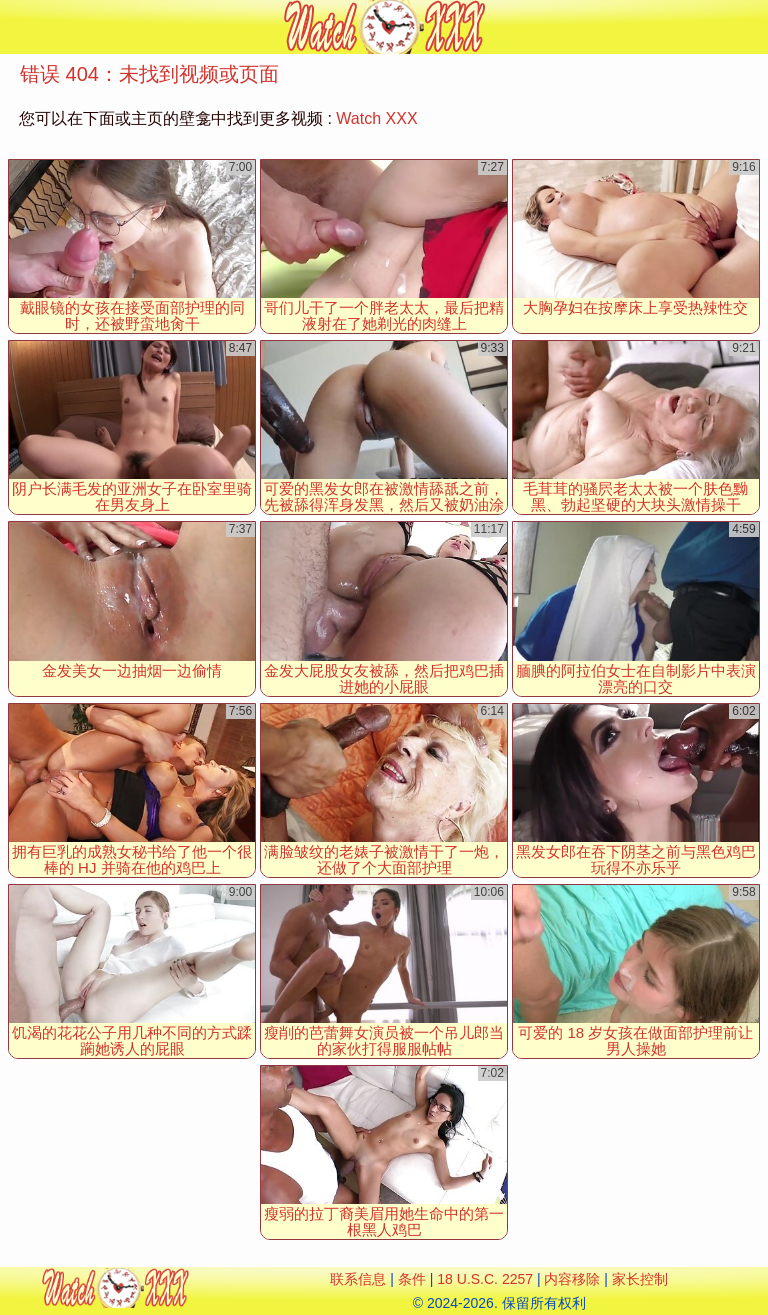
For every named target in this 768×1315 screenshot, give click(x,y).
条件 (412, 1279)
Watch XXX (376, 118)
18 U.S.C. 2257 (485, 1279)
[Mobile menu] (18, 27)
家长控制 (640, 1279)
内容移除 (572, 1279)
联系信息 (358, 1279)
